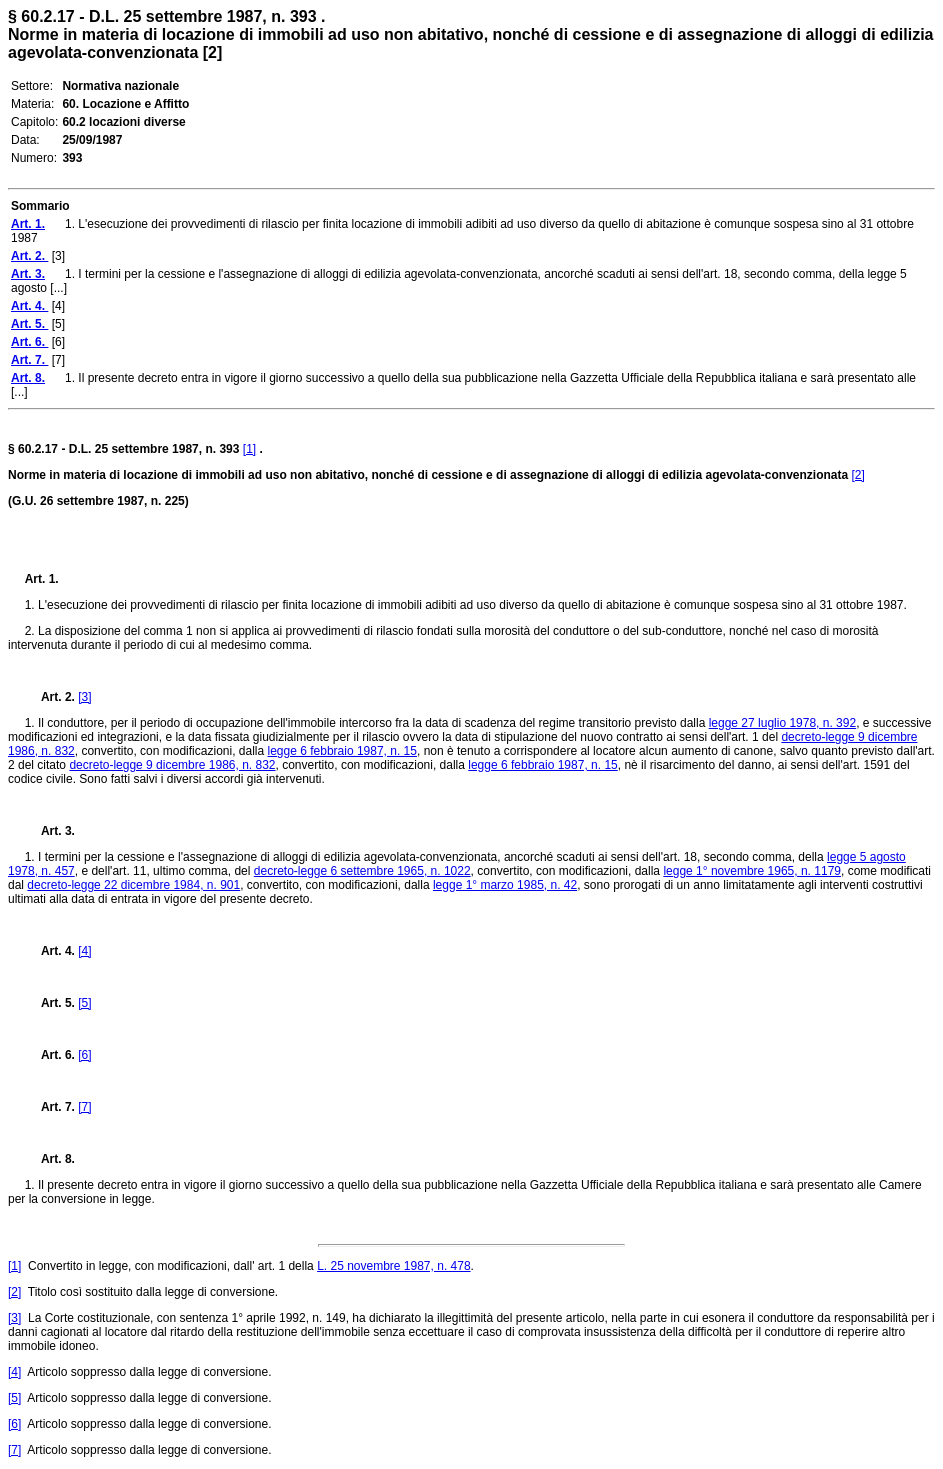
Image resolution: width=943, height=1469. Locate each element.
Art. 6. (52, 1055)
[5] (84, 1003)
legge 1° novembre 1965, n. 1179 (752, 871)
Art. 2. (52, 697)
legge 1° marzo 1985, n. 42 (505, 885)
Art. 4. (52, 951)
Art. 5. (52, 1003)
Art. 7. (52, 1107)
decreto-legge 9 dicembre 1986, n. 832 (172, 765)
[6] (84, 1055)
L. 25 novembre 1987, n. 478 (393, 1266)
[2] (858, 475)
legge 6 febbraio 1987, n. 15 (342, 751)
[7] (84, 1107)
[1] (249, 449)
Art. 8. (50, 1159)
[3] (84, 697)
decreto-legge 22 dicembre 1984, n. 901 (133, 885)
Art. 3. (50, 831)
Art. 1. (42, 579)
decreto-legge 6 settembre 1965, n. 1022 (362, 871)
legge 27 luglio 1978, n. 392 (782, 723)
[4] (84, 951)
